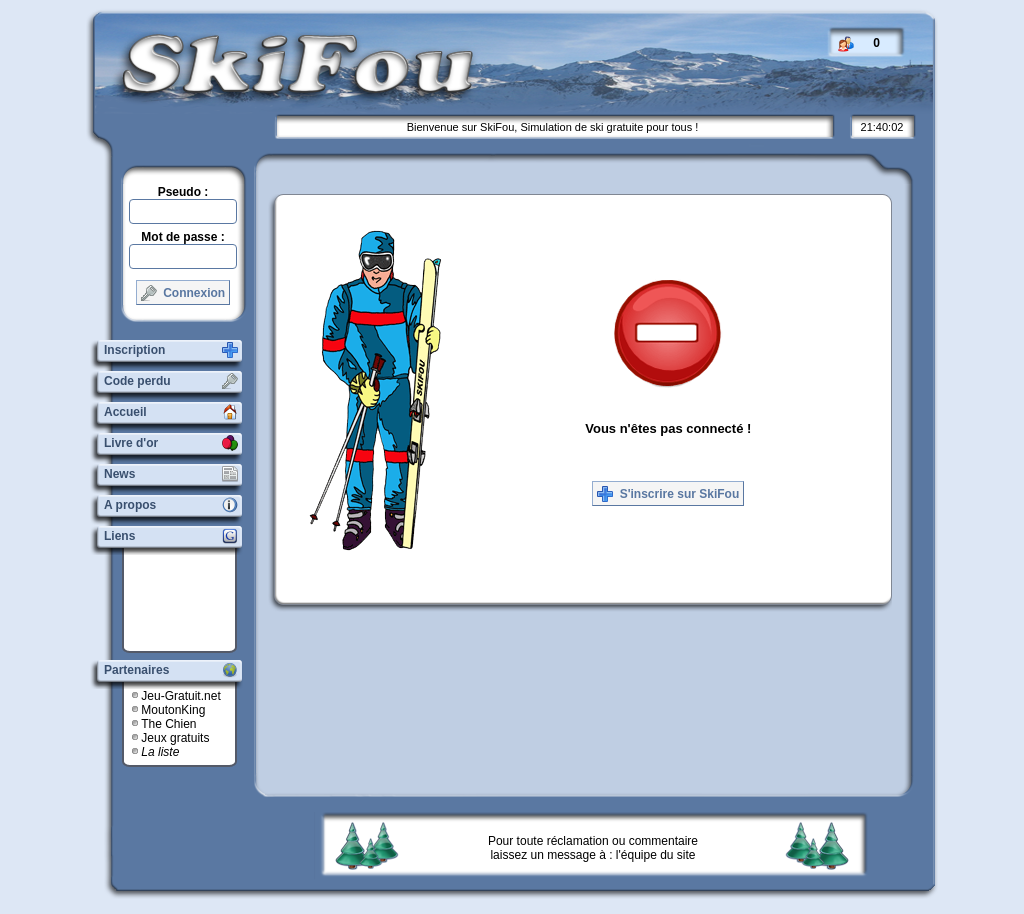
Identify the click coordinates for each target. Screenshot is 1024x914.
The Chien (168, 724)
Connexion (183, 293)
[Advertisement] (187, 600)
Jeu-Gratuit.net (180, 696)
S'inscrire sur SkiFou (668, 494)
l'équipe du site (656, 855)
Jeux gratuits (175, 738)
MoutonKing (173, 710)
